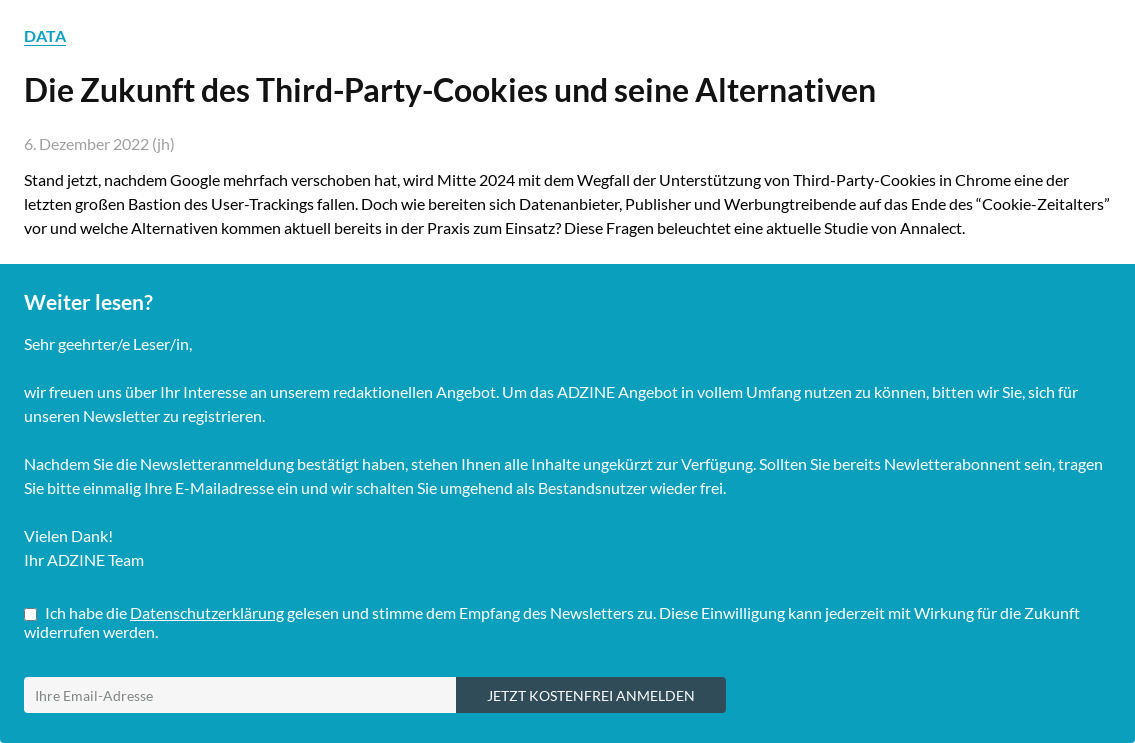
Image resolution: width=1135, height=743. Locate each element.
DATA (45, 35)
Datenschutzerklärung (207, 612)
